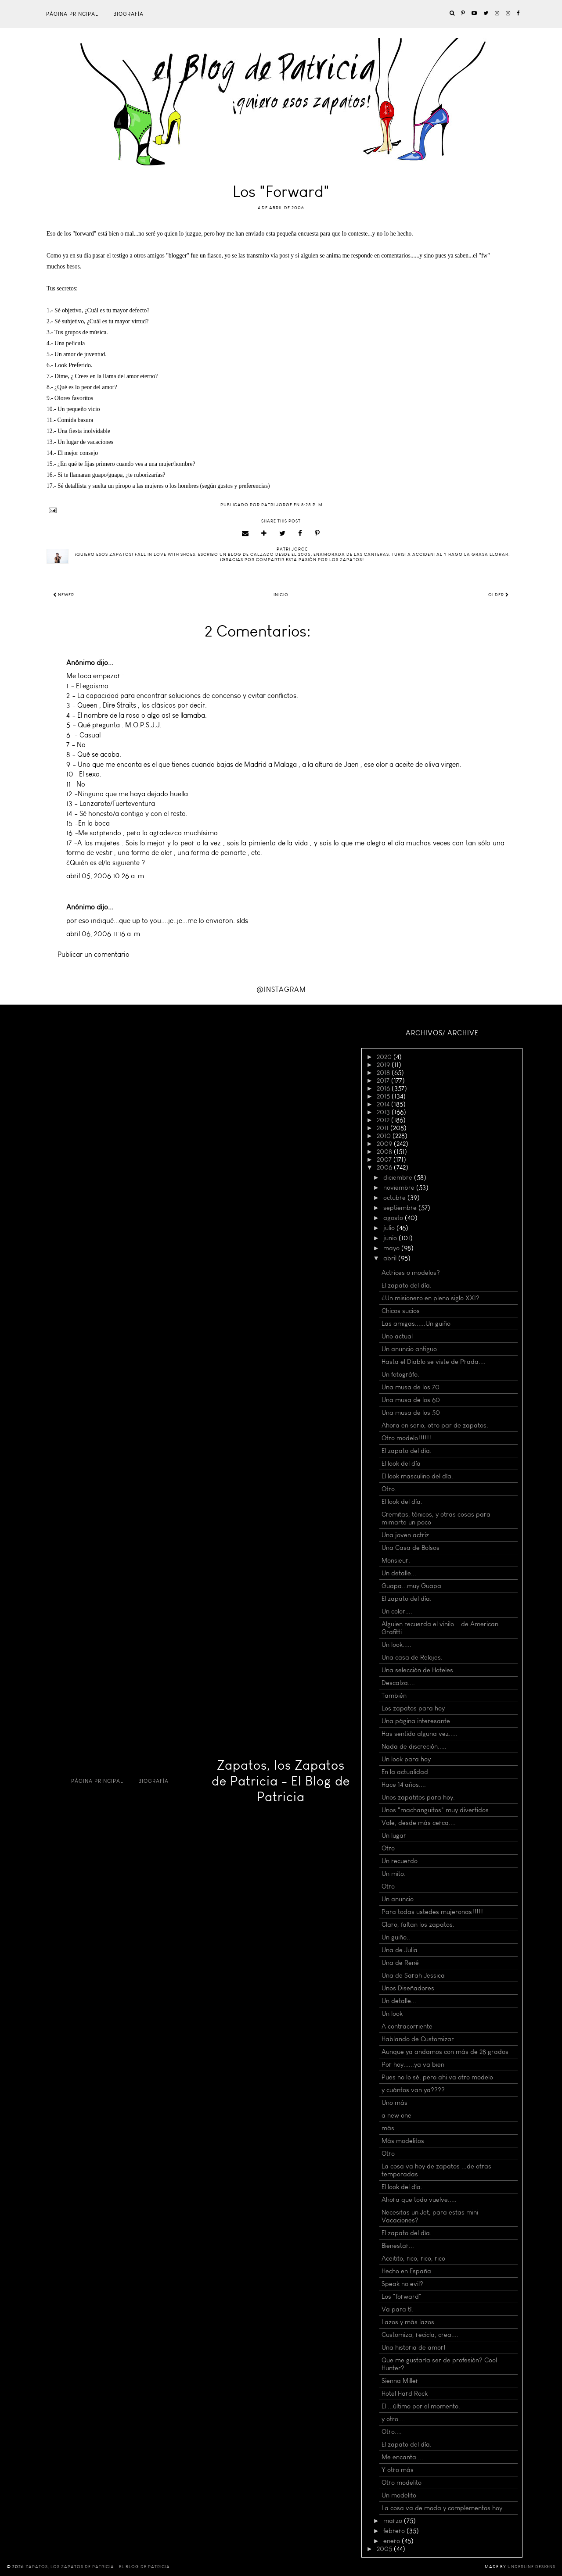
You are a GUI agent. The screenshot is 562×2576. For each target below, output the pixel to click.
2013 (384, 1112)
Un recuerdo (400, 1861)
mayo (392, 1248)
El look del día (401, 1463)
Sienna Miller (400, 2381)
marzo (393, 2521)
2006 (385, 1167)
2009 (385, 1144)
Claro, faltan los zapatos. (418, 1924)
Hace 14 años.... (404, 1785)
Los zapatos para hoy (413, 1708)
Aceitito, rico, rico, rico (413, 2258)
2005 (385, 2549)
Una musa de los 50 (411, 1413)
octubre (395, 1198)
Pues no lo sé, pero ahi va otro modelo (437, 2077)
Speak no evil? (402, 2284)
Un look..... (396, 1645)
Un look (392, 2014)
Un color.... (397, 1611)
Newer (63, 594)
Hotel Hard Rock (405, 2393)
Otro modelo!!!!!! (406, 1438)
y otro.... (393, 2419)
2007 (385, 1159)
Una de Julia (400, 1950)
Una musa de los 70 (411, 1387)
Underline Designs (531, 2566)
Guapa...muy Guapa (411, 1586)
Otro (388, 1848)
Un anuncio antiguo (409, 1349)
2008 (385, 1152)
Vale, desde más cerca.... (419, 1823)
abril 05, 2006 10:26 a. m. (106, 876)
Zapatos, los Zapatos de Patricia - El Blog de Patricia (281, 1781)
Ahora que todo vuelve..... (419, 2200)
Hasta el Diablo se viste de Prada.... (434, 1362)
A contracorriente (407, 2026)
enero (392, 2541)
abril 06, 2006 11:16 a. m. (104, 934)
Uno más (394, 2103)
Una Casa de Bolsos (411, 1548)
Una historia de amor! (414, 2347)
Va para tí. (397, 2309)
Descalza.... (398, 1683)
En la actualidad (405, 1772)
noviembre (399, 1187)
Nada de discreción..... (414, 1746)
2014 (384, 1104)
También (394, 1695)
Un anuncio (398, 1899)
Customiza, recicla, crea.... (420, 2335)
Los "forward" (402, 2297)
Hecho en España (406, 2271)
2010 (385, 1136)
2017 (384, 1080)
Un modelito (399, 2495)
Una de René (400, 1963)
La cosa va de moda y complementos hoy (442, 2508)
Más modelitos (403, 2141)
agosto (394, 1218)
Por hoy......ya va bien (413, 2064)
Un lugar (394, 1835)
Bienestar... (398, 2246)
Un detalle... (399, 1573)
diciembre (398, 1177)
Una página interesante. (417, 1721)
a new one (396, 2115)
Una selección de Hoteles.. (419, 1670)
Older (498, 594)
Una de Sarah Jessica (413, 1975)
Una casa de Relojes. (412, 1657)
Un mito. (394, 1874)
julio (389, 1228)
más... (391, 2128)
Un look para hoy (406, 1759)
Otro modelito (402, 2483)
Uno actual (397, 1336)
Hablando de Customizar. (419, 2039)
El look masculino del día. (417, 1476)
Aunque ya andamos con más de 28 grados (445, 2052)
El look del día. (402, 1502)
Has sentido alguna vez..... (420, 1734)
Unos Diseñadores (408, 1988)
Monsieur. (396, 1560)
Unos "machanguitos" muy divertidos (435, 1810)
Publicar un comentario (94, 954)
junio (391, 1238)
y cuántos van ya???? (413, 2090)
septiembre (400, 1208)
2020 (385, 1057)
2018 (384, 1073)
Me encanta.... (402, 2457)
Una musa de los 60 (411, 1400)
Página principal (72, 14)
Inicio (281, 594)
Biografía (128, 14)
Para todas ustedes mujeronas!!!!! (432, 1912)
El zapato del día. (407, 1285)
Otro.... (392, 2432)
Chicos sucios (401, 1311)
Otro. (389, 1489)
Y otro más (398, 2470)
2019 (384, 1065)
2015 (384, 1096)
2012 (384, 1120)
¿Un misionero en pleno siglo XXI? (430, 1298)
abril (390, 1258)
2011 (383, 1128)
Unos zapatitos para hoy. (418, 1797)
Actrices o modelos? (411, 1273)
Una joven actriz (405, 1535)
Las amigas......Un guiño (416, 1323)
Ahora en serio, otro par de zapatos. (435, 1425)
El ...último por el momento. (421, 2406)
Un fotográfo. (400, 1374)
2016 (384, 1088)
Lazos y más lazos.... (411, 2322)
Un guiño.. (396, 1937)
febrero (395, 2531)
